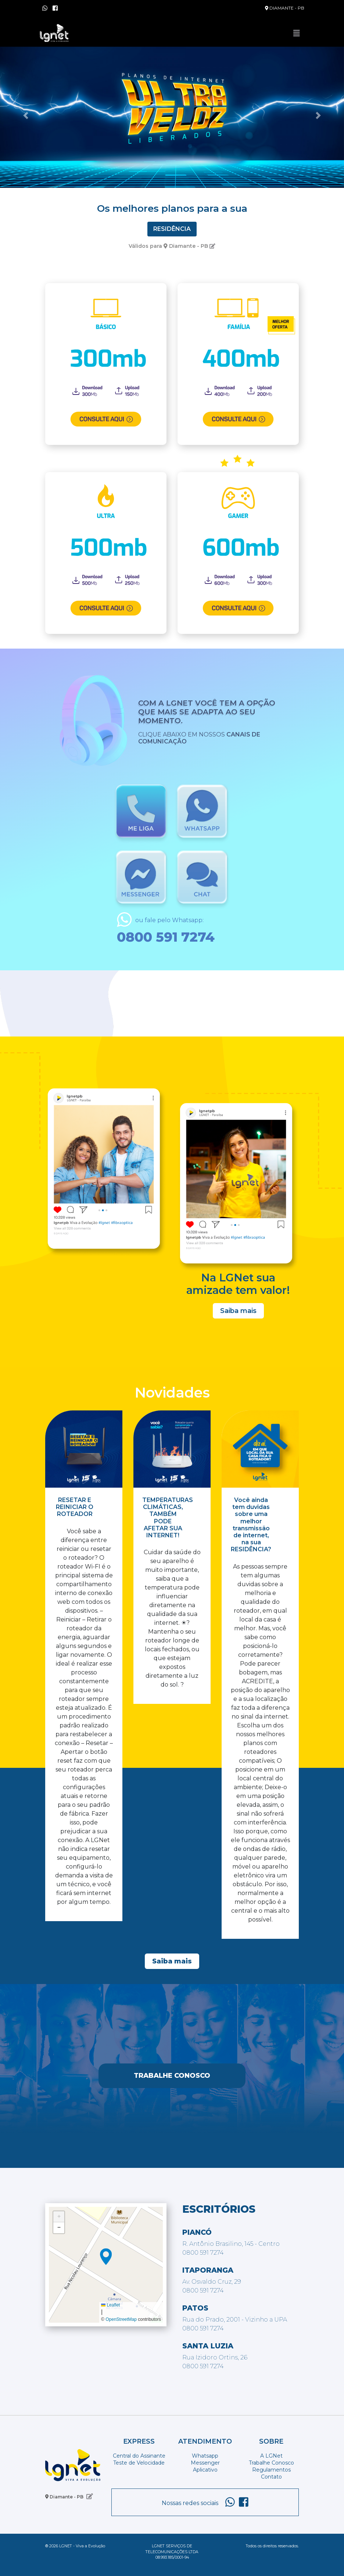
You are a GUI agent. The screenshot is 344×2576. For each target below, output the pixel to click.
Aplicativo (205, 2469)
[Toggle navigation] (297, 33)
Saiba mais (238, 1311)
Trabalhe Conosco (172, 2076)
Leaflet (110, 2305)
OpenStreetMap (121, 2319)
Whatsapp (205, 2455)
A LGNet (271, 2455)
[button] (25, 115)
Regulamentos (271, 2469)
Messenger (205, 2462)
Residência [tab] (172, 228)
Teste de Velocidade (139, 2462)
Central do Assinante (139, 2455)
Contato (271, 2476)
